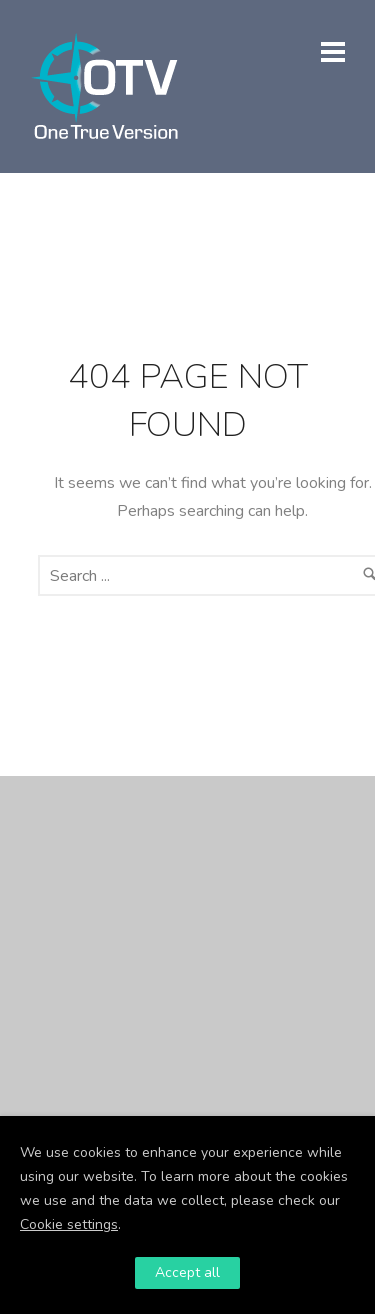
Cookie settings (69, 1224)
